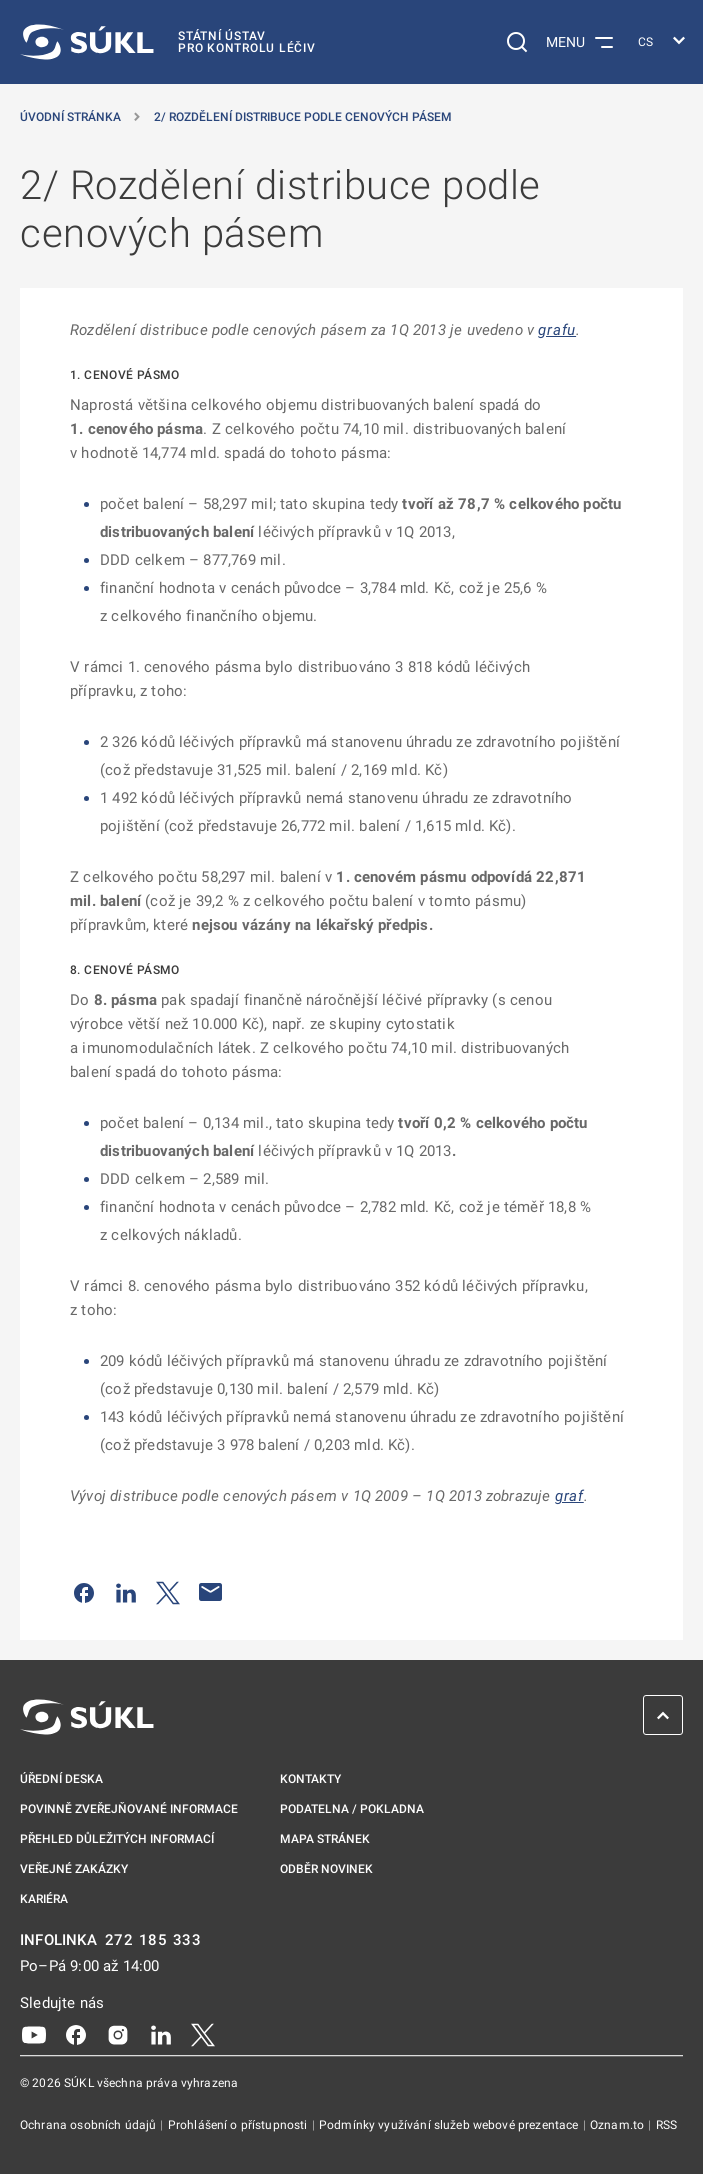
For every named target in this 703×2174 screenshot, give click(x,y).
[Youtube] (34, 2034)
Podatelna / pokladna (352, 1809)
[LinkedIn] (161, 2034)
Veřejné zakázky (74, 1869)
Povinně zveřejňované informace (129, 1809)
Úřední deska (61, 1779)
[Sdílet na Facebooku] (84, 1592)
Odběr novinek (326, 1869)
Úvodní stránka (70, 117)
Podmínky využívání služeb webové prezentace (450, 2125)
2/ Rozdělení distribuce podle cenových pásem (303, 117)
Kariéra (44, 1899)
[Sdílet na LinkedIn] (126, 1592)
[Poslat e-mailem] (211, 1592)
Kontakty (310, 1779)
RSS (666, 2125)
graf (569, 1496)
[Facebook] (76, 2034)
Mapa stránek (325, 1839)
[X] (203, 2034)
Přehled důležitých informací (117, 1839)
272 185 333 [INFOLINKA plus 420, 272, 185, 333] (153, 1940)
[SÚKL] (168, 42)
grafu (557, 330)
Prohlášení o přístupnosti (239, 2125)
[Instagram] (118, 2034)
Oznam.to (618, 2125)
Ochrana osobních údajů (89, 2125)
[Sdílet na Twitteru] (168, 1592)
